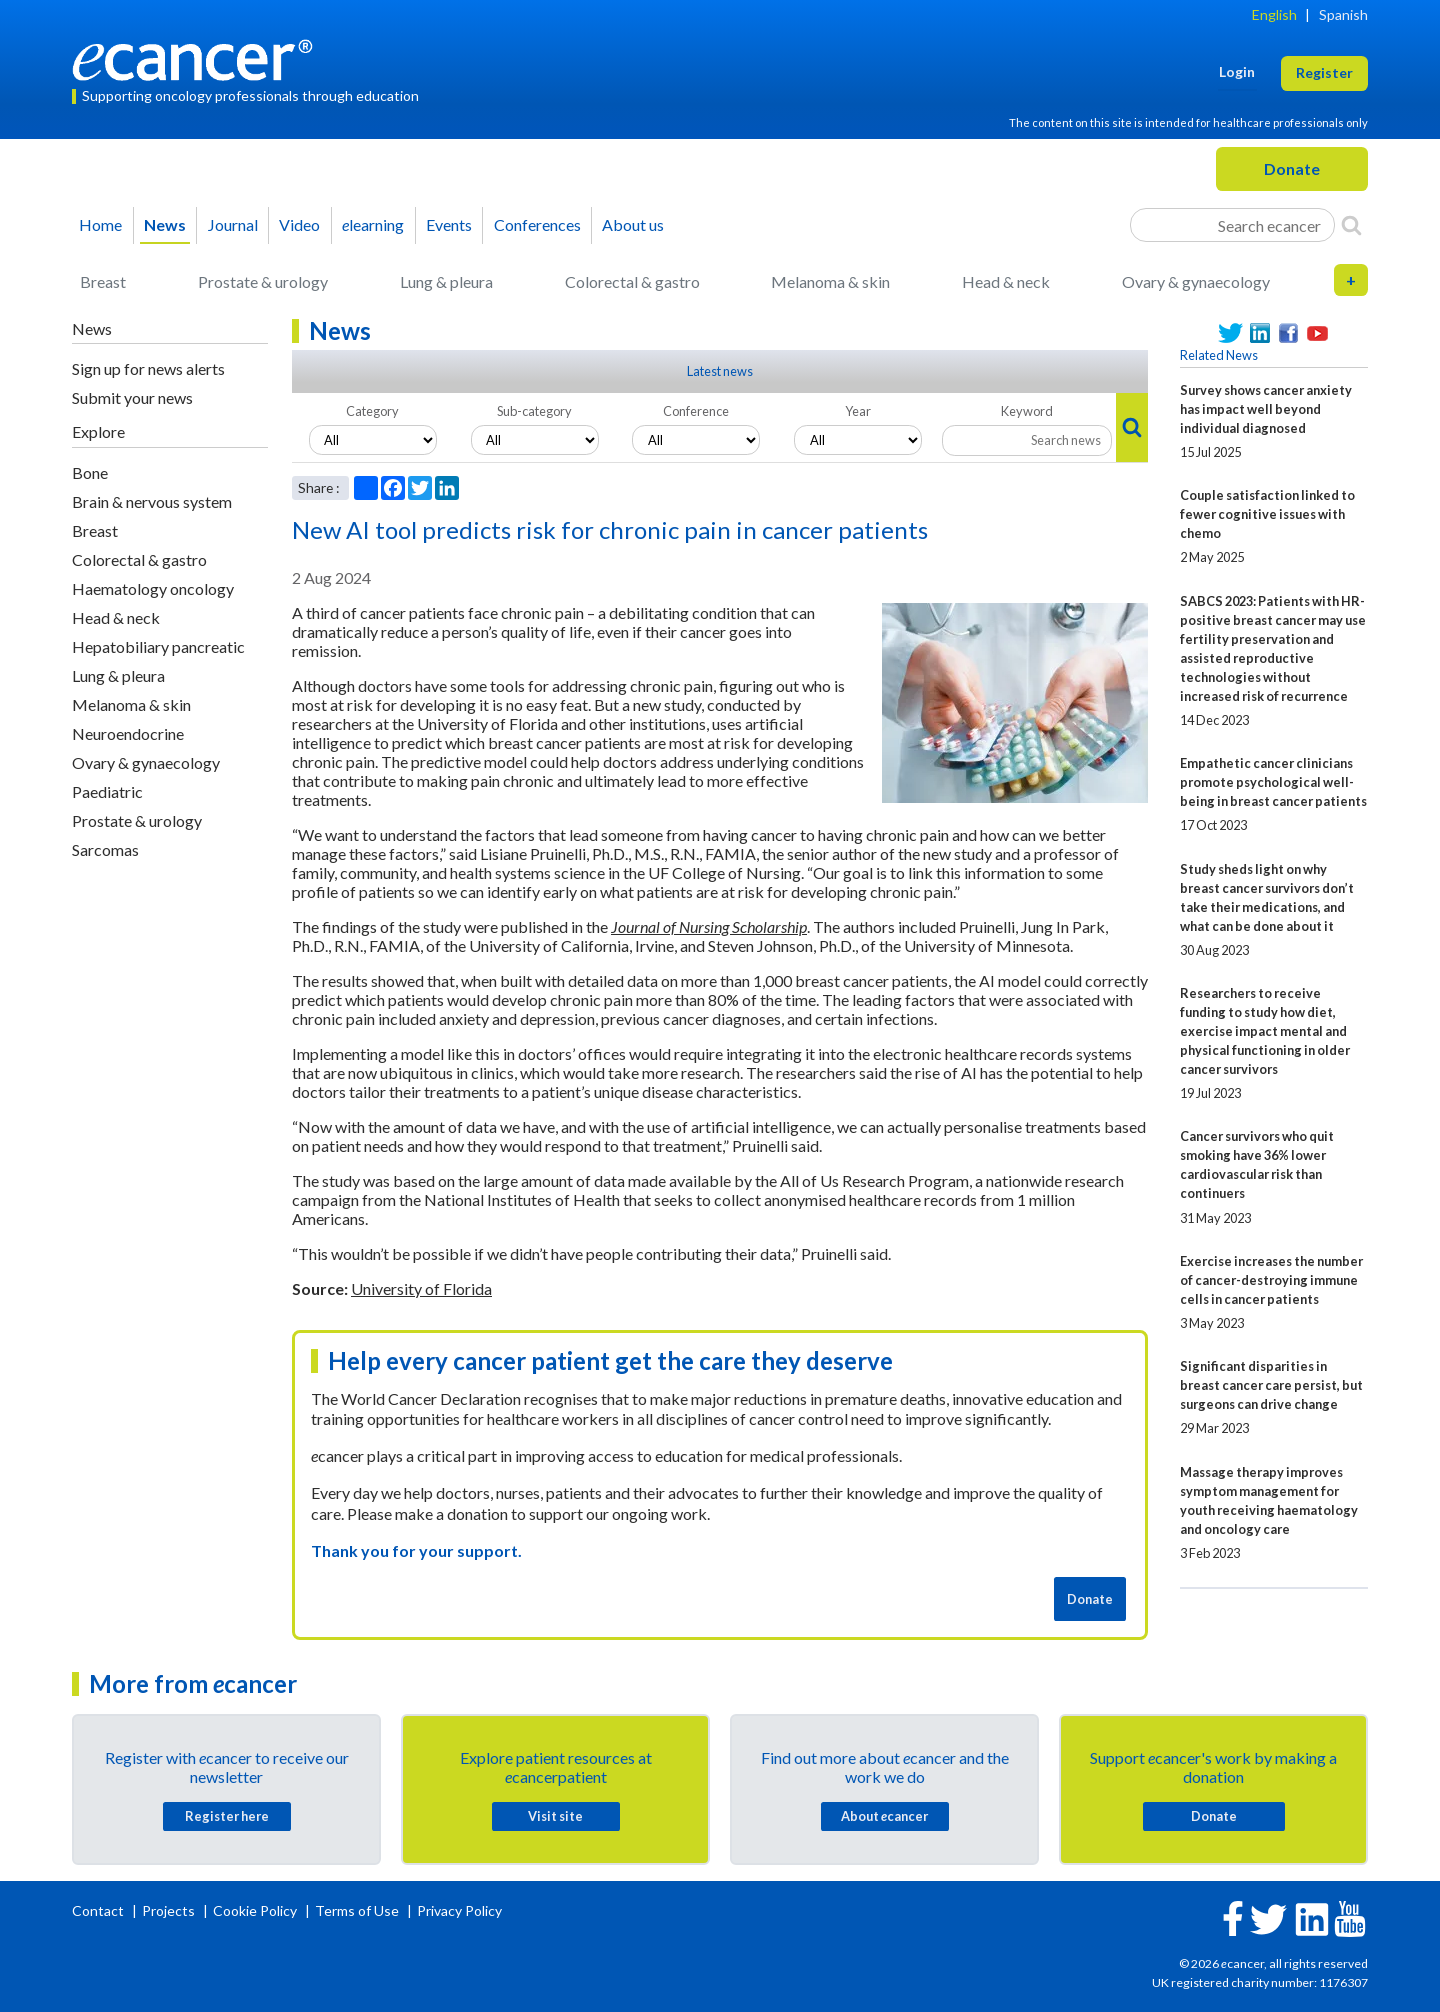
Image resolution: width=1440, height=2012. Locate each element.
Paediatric (107, 791)
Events (449, 224)
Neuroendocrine (128, 733)
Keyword (1027, 411)
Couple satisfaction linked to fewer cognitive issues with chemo (1267, 514)
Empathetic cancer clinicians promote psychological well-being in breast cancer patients (1273, 782)
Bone (90, 472)
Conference (696, 411)
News (165, 224)
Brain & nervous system (152, 501)
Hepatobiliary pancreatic (158, 646)
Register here (227, 1816)
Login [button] (1237, 71)
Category (372, 411)
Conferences (537, 224)
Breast (103, 281)
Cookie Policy (255, 1910)
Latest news (720, 371)
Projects (170, 1910)
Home (100, 224)
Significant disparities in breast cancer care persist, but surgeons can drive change (1271, 1385)
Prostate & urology (263, 281)
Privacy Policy (459, 1910)
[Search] (1351, 225)
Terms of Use (357, 1910)
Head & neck (1006, 281)
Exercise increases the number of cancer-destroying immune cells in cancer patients (1271, 1280)
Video (299, 224)
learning (373, 224)
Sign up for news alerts (148, 368)
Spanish (1343, 14)
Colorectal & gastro (632, 281)
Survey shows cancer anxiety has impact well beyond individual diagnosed (1266, 409)
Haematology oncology (153, 588)
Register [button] (1324, 72)
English (1274, 14)
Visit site (555, 1816)
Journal (233, 224)
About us (633, 224)
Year (858, 411)
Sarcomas (105, 849)
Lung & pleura (446, 281)
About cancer (884, 1816)
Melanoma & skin (830, 281)
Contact (99, 1910)
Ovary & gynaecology (1196, 281)
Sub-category (534, 411)
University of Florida (421, 1288)
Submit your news (132, 397)
